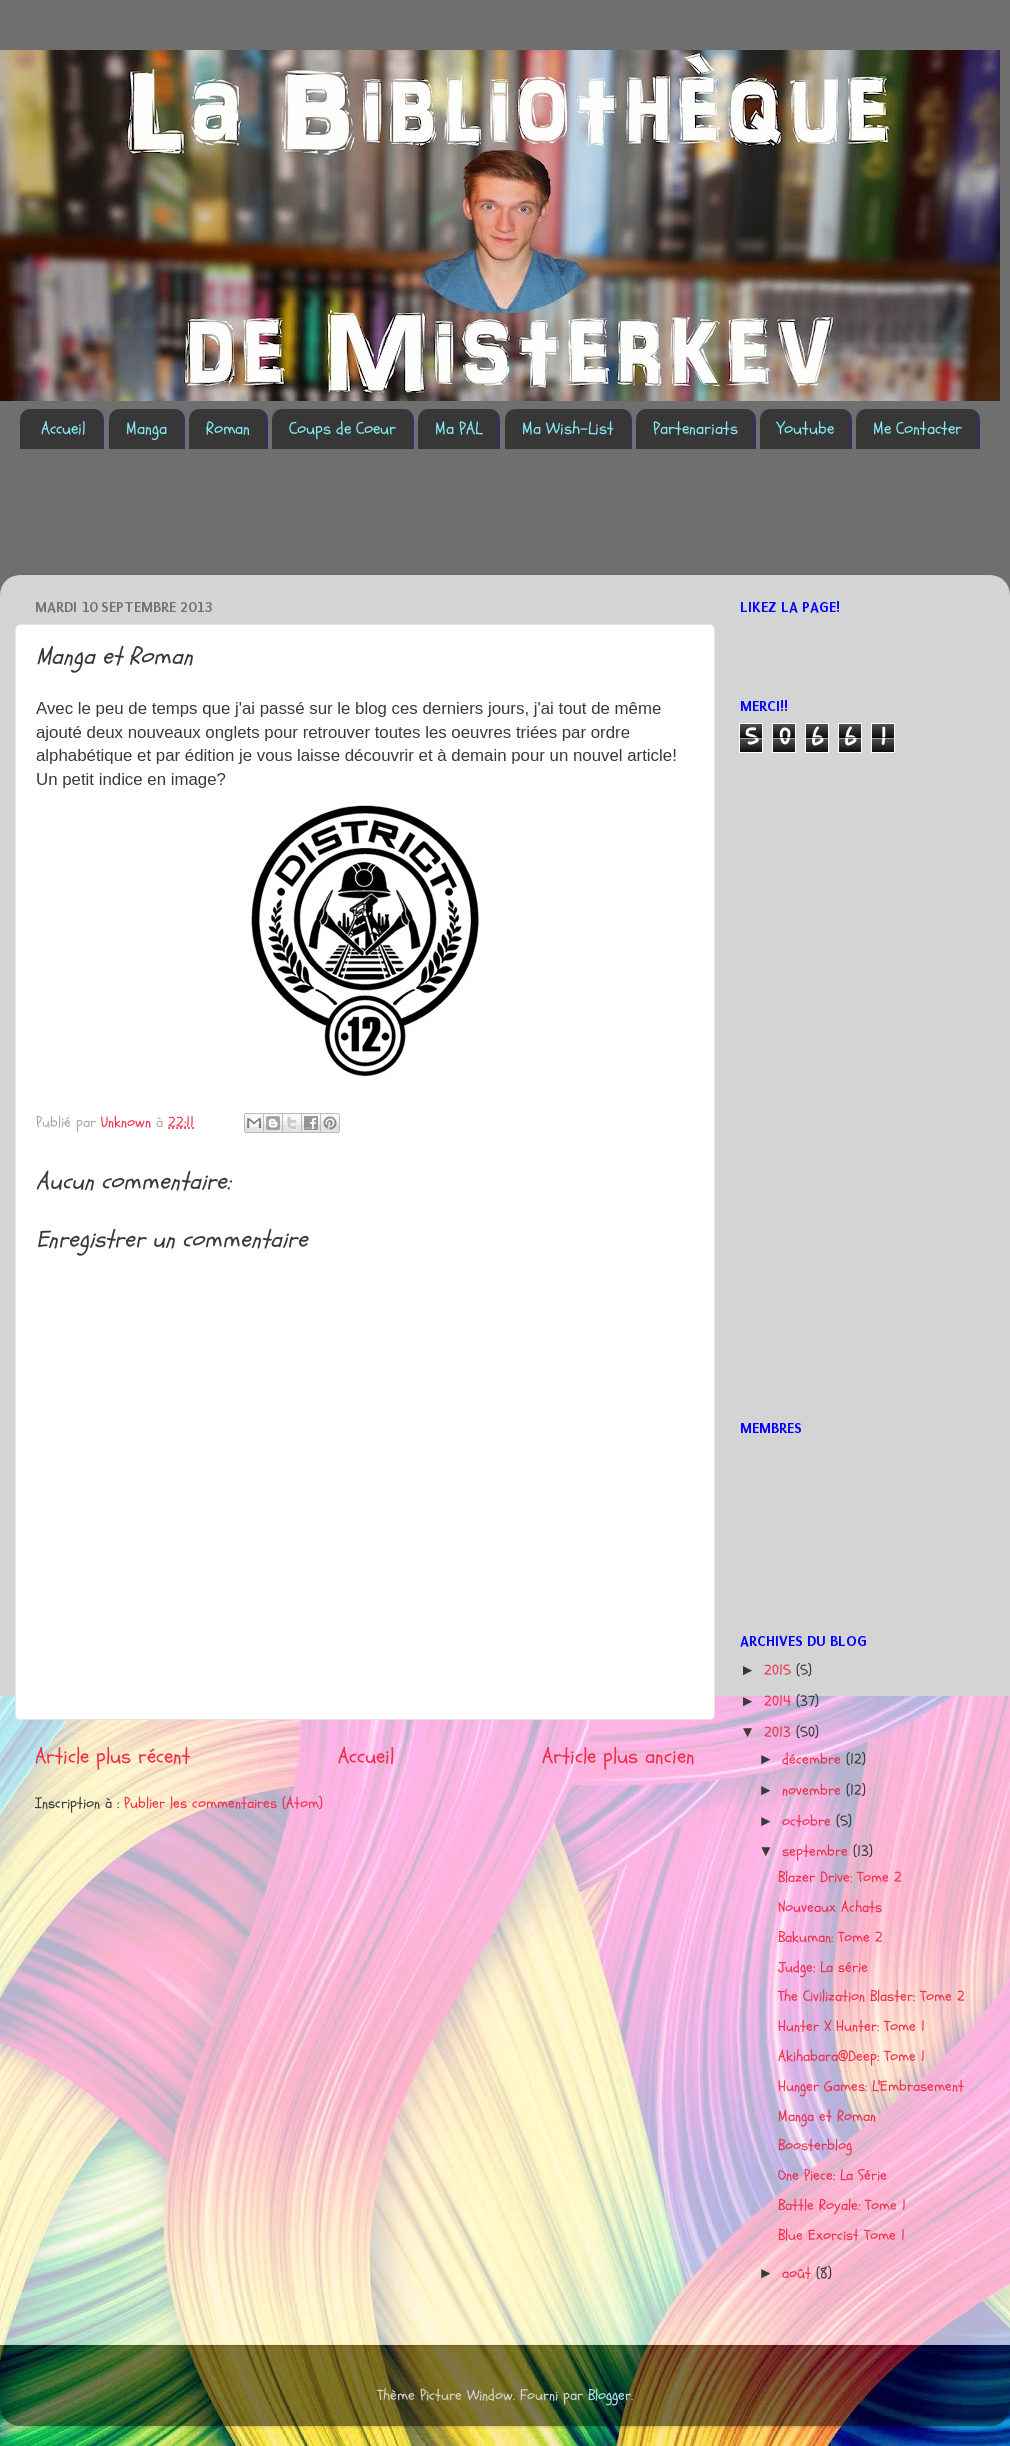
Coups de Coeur (342, 428)
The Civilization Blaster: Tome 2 (871, 1996)
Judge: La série (823, 1967)
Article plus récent (112, 1756)
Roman (228, 428)
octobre (809, 1821)
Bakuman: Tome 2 (830, 1937)
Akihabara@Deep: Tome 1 (851, 2056)
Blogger (609, 2395)
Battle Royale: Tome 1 (842, 2205)
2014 (780, 1701)
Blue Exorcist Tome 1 (841, 2235)
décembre (814, 1759)
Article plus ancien (618, 1756)
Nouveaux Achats (830, 1907)
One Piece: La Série (832, 2175)
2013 (780, 1732)
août (799, 2273)
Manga (146, 428)
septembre (817, 1851)
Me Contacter (917, 428)
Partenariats (695, 428)
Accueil (63, 428)
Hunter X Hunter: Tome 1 (851, 2026)
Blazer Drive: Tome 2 (840, 1877)
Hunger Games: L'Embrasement (871, 2086)
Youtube (805, 428)
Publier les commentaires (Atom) (223, 1803)
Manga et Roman (827, 2116)
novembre (814, 1790)
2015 (780, 1670)
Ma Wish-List (568, 428)
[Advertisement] (384, 524)
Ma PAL (458, 428)
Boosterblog (815, 2145)
